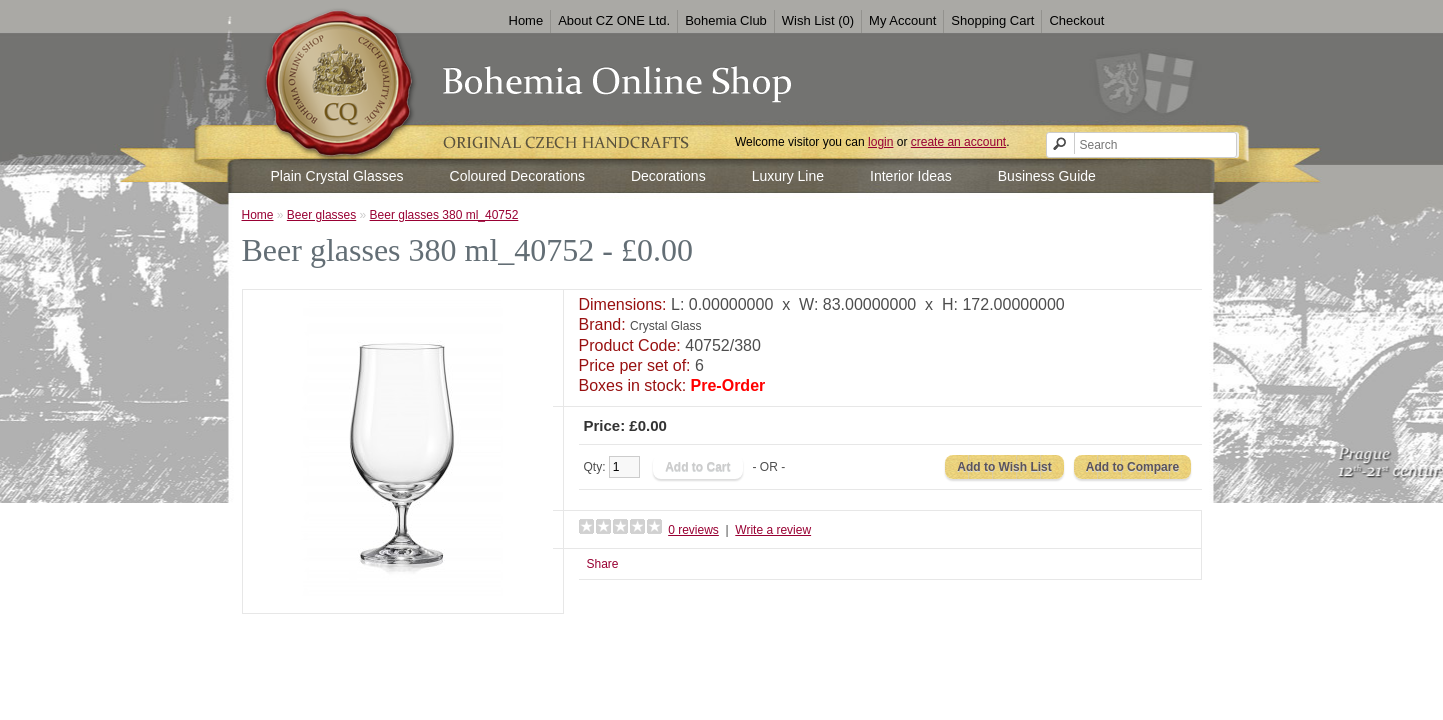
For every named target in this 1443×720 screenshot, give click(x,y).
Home (526, 20)
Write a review (773, 530)
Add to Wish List (1004, 467)
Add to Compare (1132, 467)
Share (603, 564)
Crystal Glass (665, 326)
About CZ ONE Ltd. (614, 20)
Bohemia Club (726, 20)
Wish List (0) (818, 20)
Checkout (1076, 20)
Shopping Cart (992, 20)
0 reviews (693, 530)
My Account (902, 20)
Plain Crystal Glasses (337, 176)
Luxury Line (788, 176)
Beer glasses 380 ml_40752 (444, 215)
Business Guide (1047, 176)
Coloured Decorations (517, 176)
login (880, 142)
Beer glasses (321, 215)
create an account (958, 142)
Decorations (668, 176)
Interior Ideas (911, 176)
